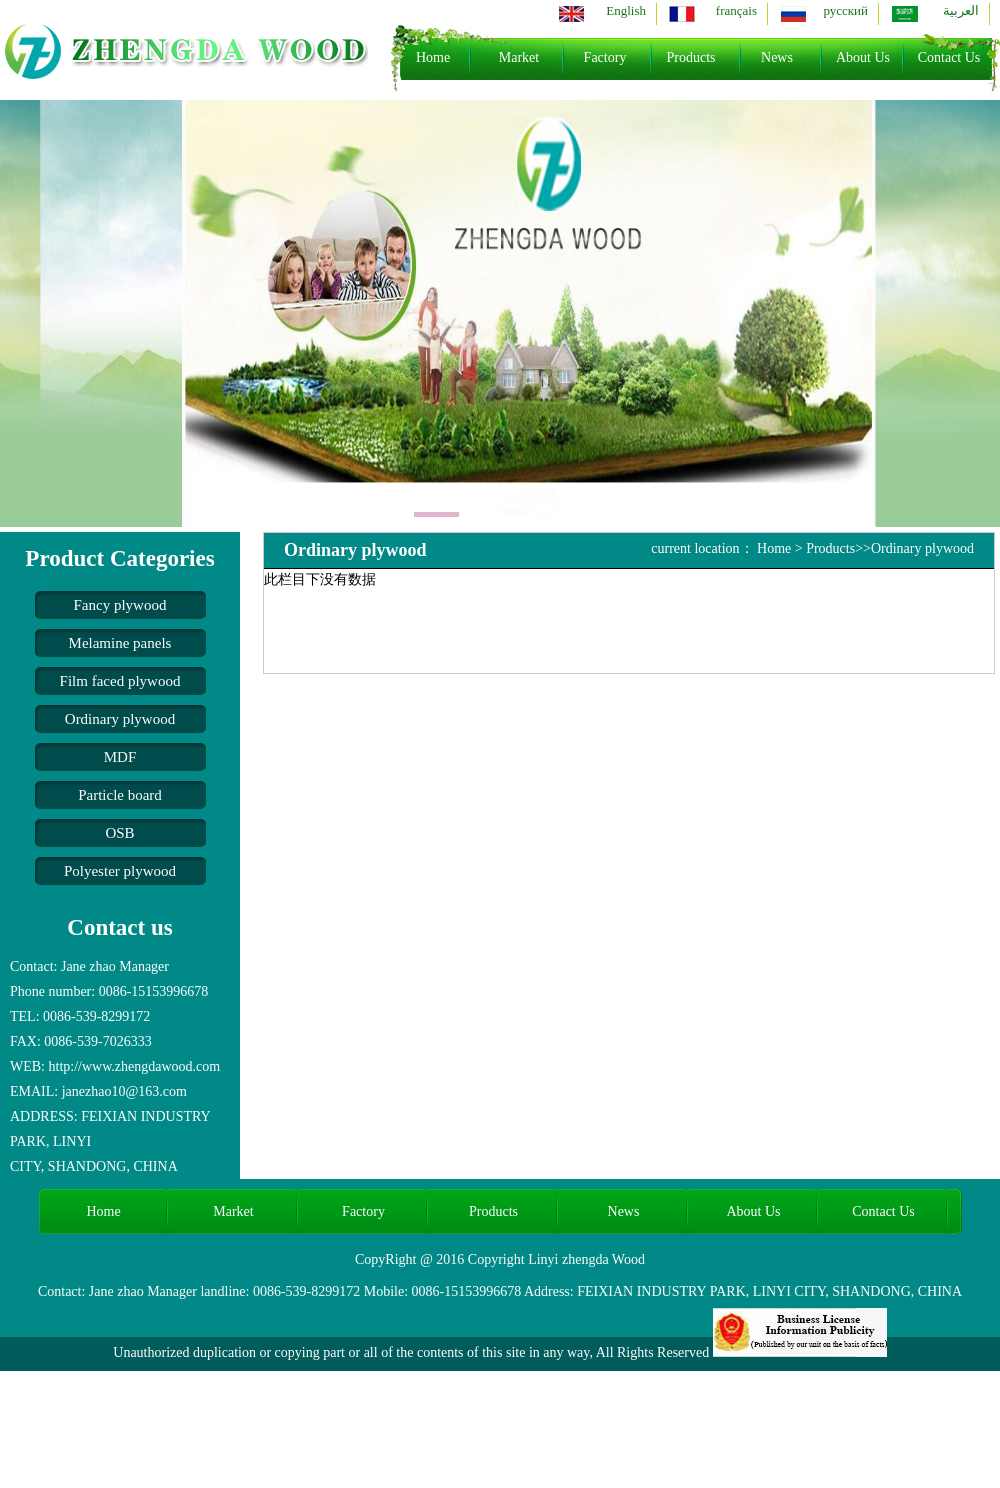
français (736, 10)
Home (433, 57)
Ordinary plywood (120, 719)
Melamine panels (120, 643)
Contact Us (949, 57)
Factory (605, 57)
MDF (120, 757)
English (626, 10)
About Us (863, 57)
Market (519, 57)
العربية (961, 10)
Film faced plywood (120, 681)
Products (691, 57)
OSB (119, 833)
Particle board (120, 795)
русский (845, 10)
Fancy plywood (120, 605)
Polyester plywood (120, 871)
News (777, 57)
